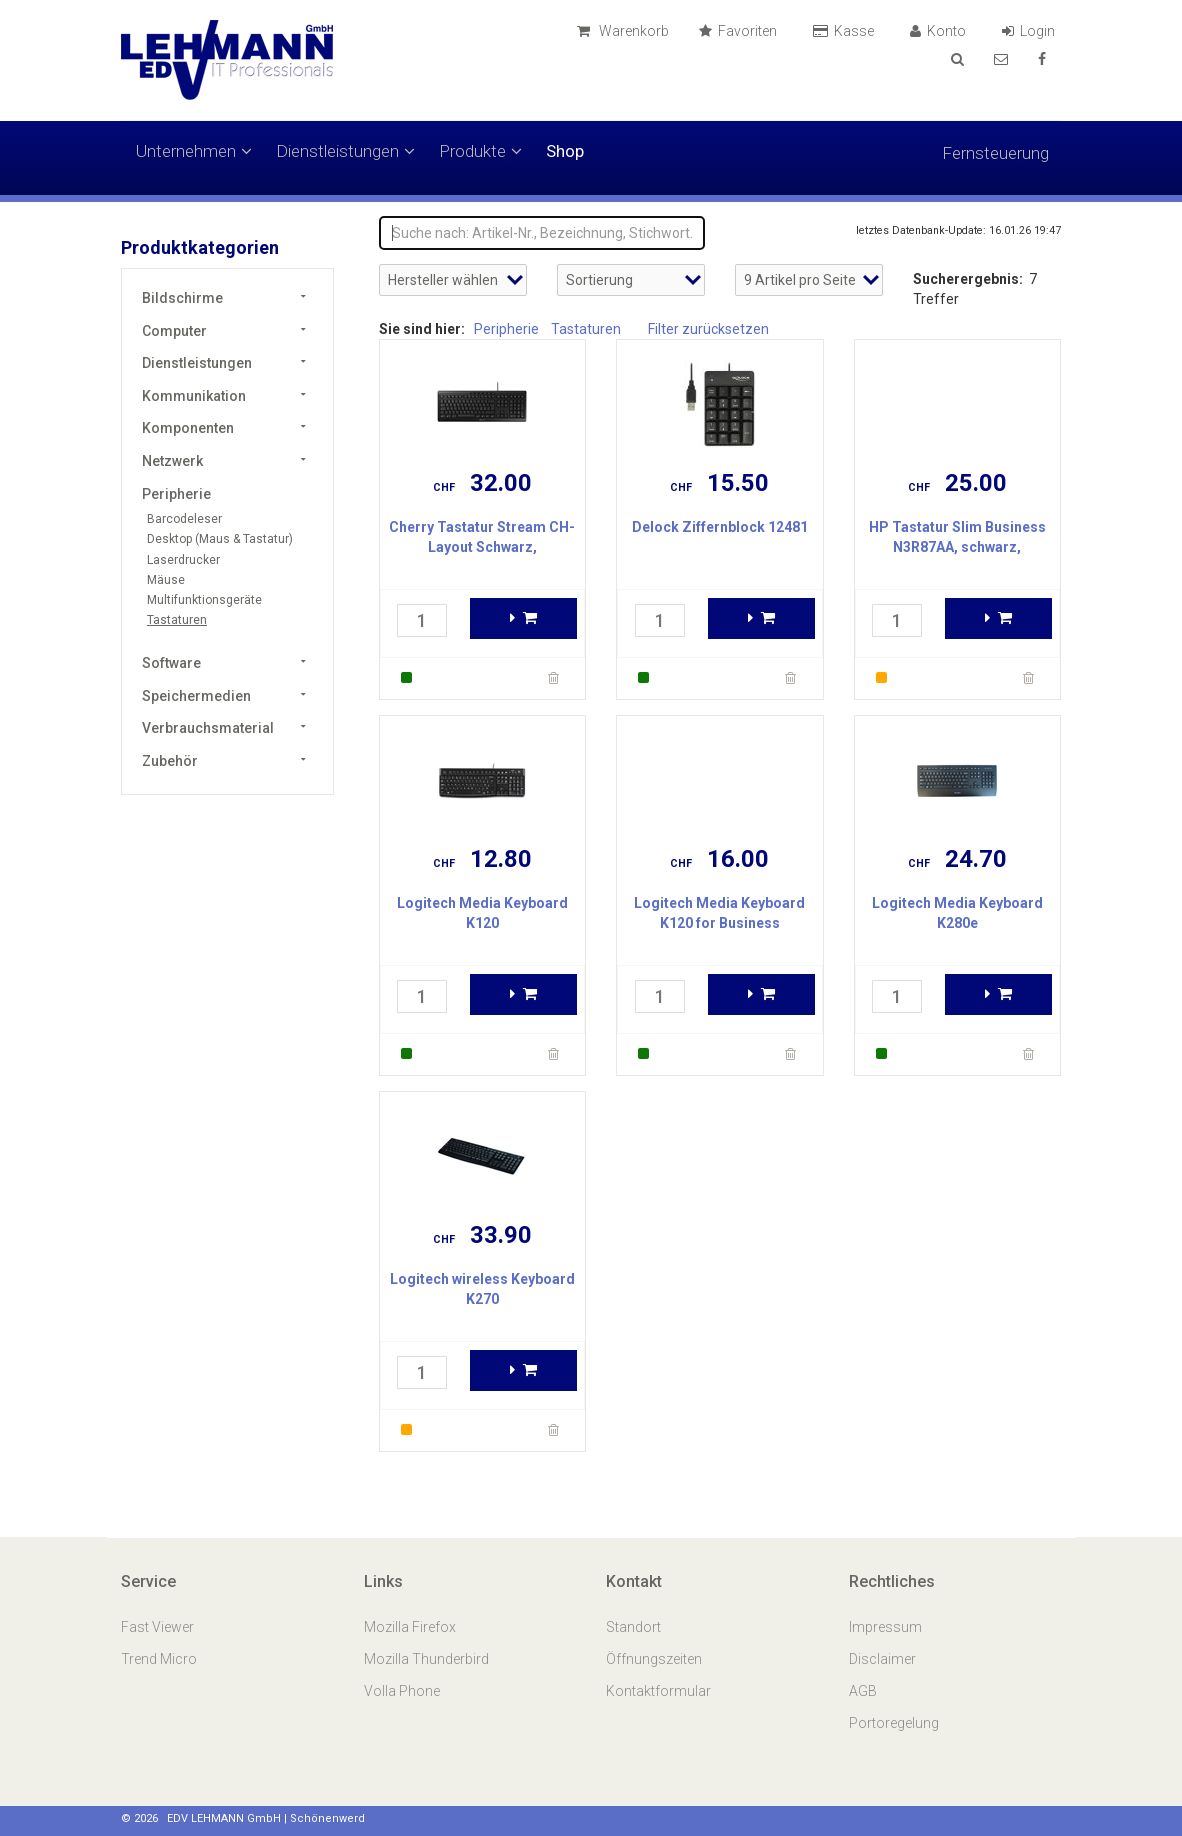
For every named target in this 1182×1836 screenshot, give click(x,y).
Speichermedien (196, 696)
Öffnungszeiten (654, 1659)
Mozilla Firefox (410, 1627)
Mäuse (166, 580)
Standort (633, 1627)
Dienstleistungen (345, 151)
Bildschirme (182, 298)
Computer (174, 331)
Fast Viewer (159, 1627)
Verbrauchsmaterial (208, 728)
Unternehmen (194, 151)
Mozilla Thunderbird (426, 1659)
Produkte (480, 151)
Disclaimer (882, 1659)
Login (1031, 31)
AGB (863, 1691)
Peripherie (176, 494)
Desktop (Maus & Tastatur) (220, 539)
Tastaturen (177, 620)
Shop (565, 151)
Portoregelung (894, 1723)
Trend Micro (160, 1659)
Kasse (846, 31)
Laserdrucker (183, 560)
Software (171, 663)
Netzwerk (172, 461)
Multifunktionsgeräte (204, 600)
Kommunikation (194, 396)
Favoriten (741, 31)
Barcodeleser (184, 519)
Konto (941, 31)
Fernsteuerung (995, 153)
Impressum (885, 1627)
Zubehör (170, 761)
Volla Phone (403, 1691)
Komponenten (188, 428)
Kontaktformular (658, 1691)
